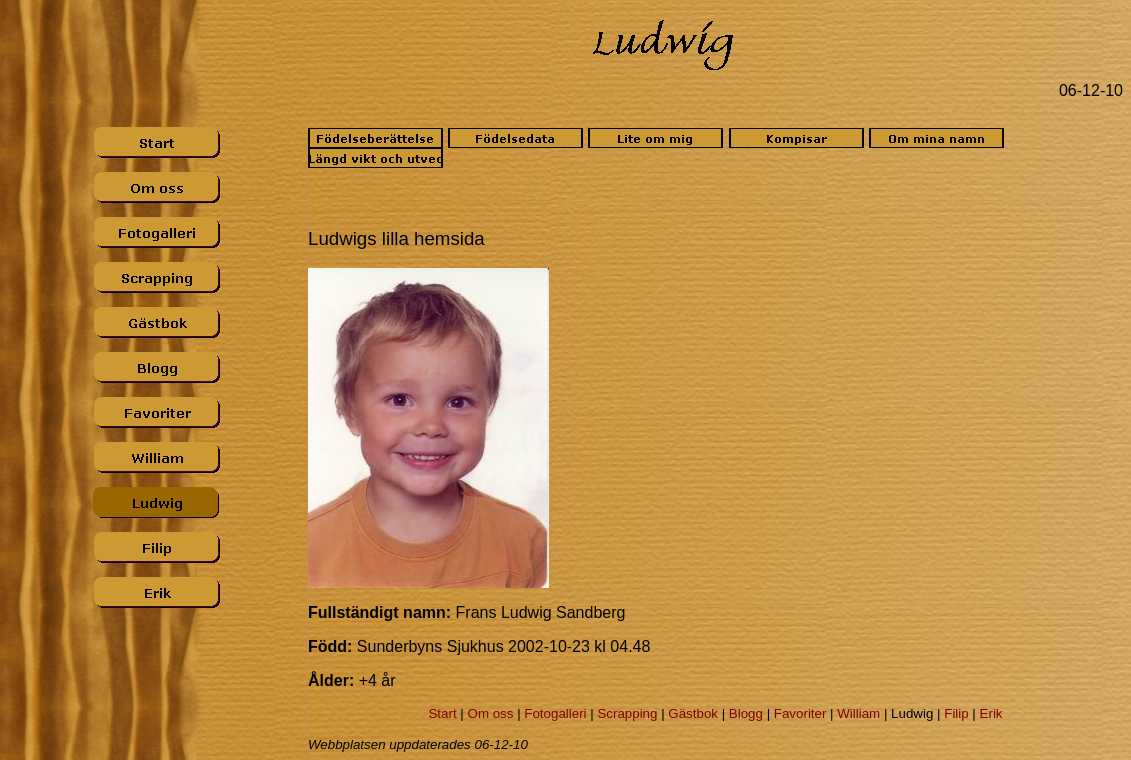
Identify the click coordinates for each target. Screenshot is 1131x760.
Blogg (746, 713)
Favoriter (800, 713)
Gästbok (693, 713)
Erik (991, 713)
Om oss (491, 713)
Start (442, 713)
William (858, 713)
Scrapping (627, 713)
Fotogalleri (555, 713)
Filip (956, 713)
